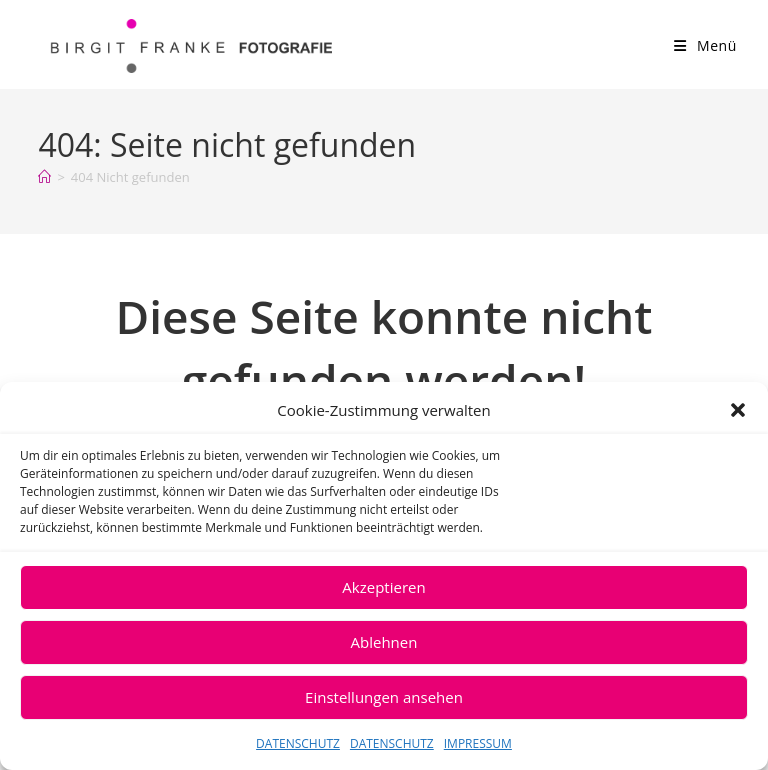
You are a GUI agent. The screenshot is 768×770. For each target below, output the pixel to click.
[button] (738, 410)
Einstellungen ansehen (384, 697)
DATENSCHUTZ (298, 743)
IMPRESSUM (478, 743)
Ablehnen (384, 642)
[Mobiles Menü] (705, 45)
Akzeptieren (383, 587)
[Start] (44, 177)
